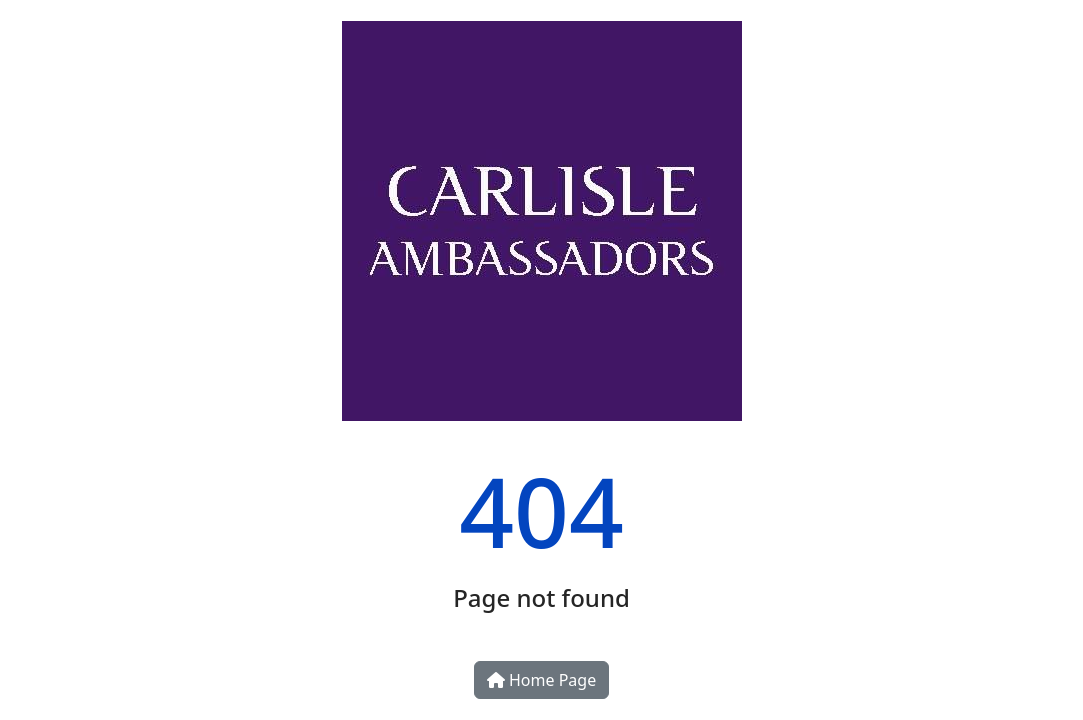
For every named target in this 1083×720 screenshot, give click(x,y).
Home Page (541, 680)
